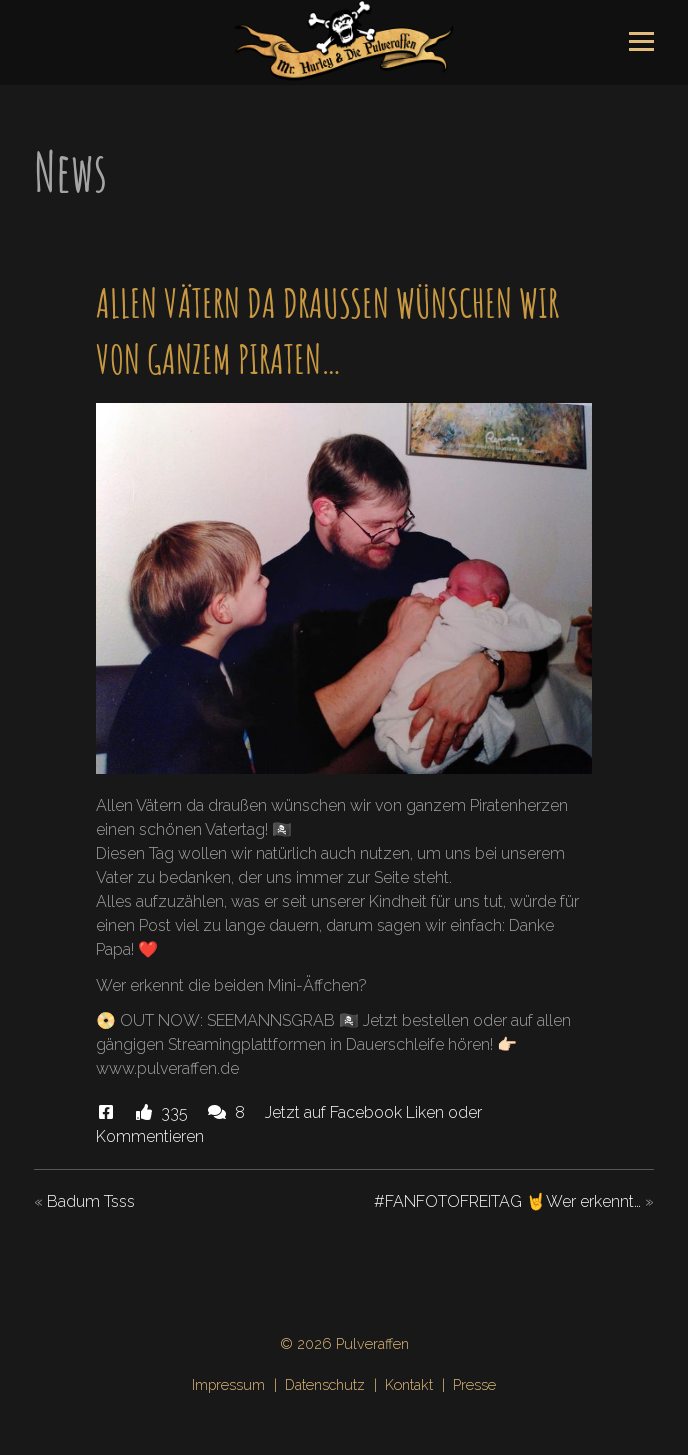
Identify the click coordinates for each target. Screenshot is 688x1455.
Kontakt (409, 1384)
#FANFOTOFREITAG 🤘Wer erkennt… (507, 1201)
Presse (474, 1384)
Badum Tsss (91, 1201)
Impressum (228, 1384)
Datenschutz (325, 1384)
